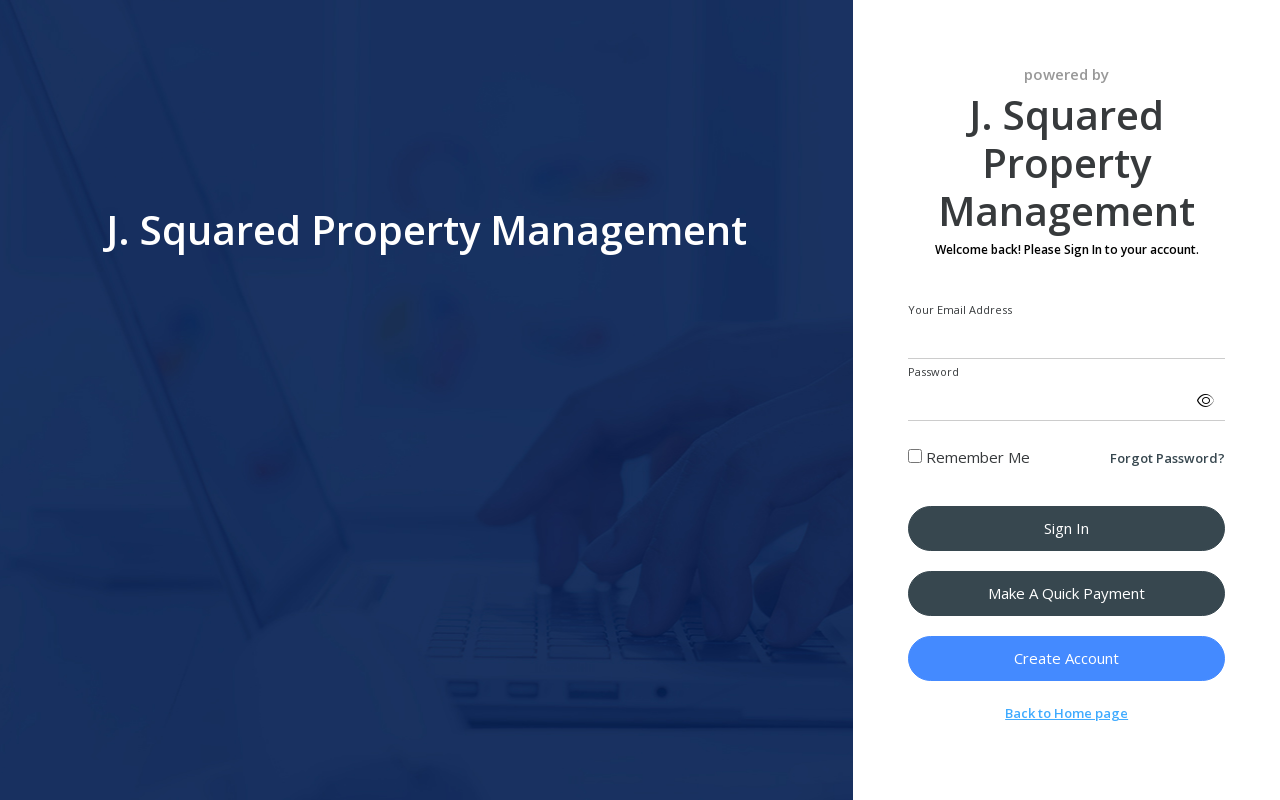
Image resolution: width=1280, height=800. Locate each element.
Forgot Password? (1167, 458)
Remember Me (969, 457)
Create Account (1066, 658)
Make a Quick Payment (1066, 593)
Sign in (1066, 528)
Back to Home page (1066, 713)
